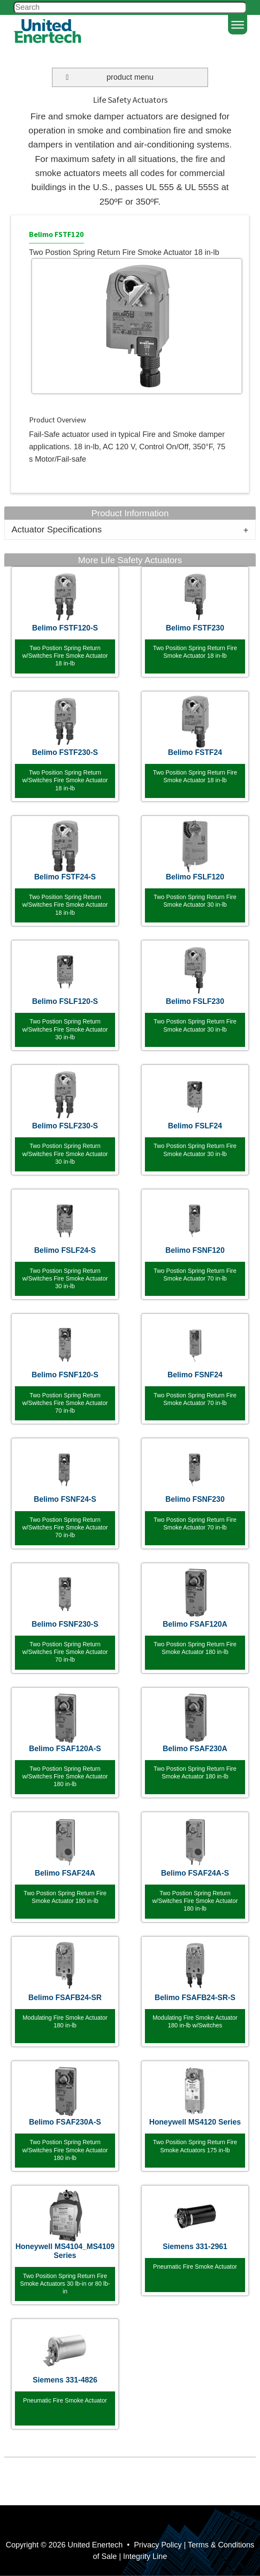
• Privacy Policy (153, 2545)
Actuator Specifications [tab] (57, 529)
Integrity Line (145, 2556)
